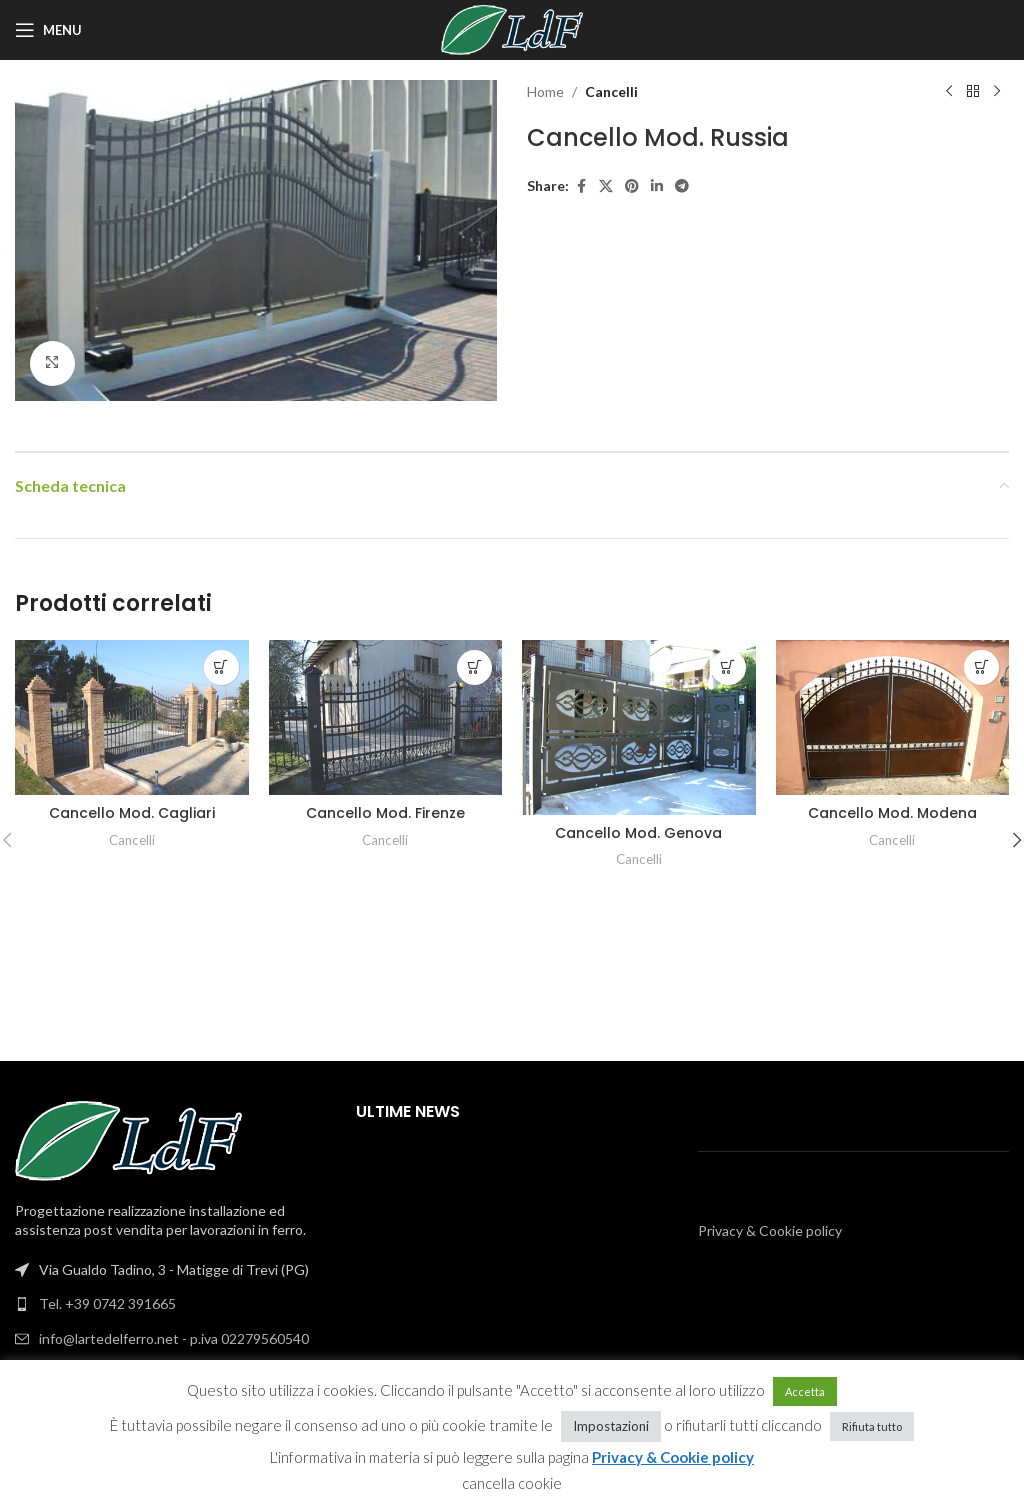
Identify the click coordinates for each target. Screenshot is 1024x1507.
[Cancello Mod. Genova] (639, 727)
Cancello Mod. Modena (892, 813)
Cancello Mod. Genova (638, 833)
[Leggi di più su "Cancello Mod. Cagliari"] (221, 667)
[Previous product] (949, 92)
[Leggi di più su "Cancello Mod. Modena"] (981, 667)
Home (545, 91)
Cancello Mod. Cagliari (132, 813)
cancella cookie (512, 1483)
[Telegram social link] (682, 186)
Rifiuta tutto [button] (872, 1426)
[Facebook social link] (581, 186)
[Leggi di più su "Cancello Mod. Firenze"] (474, 667)
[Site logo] (512, 28)
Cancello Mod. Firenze (385, 813)
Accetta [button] (805, 1391)
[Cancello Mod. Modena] (893, 717)
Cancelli (611, 91)
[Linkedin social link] (657, 186)
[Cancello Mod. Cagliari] (132, 717)
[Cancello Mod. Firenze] (386, 717)
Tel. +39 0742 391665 (107, 1303)
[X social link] (606, 186)
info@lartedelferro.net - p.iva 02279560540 (174, 1338)
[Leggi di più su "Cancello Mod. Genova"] (728, 667)
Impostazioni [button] (611, 1426)
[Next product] (997, 92)
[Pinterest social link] (632, 186)
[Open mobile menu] (48, 30)
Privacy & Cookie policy (770, 1230)
